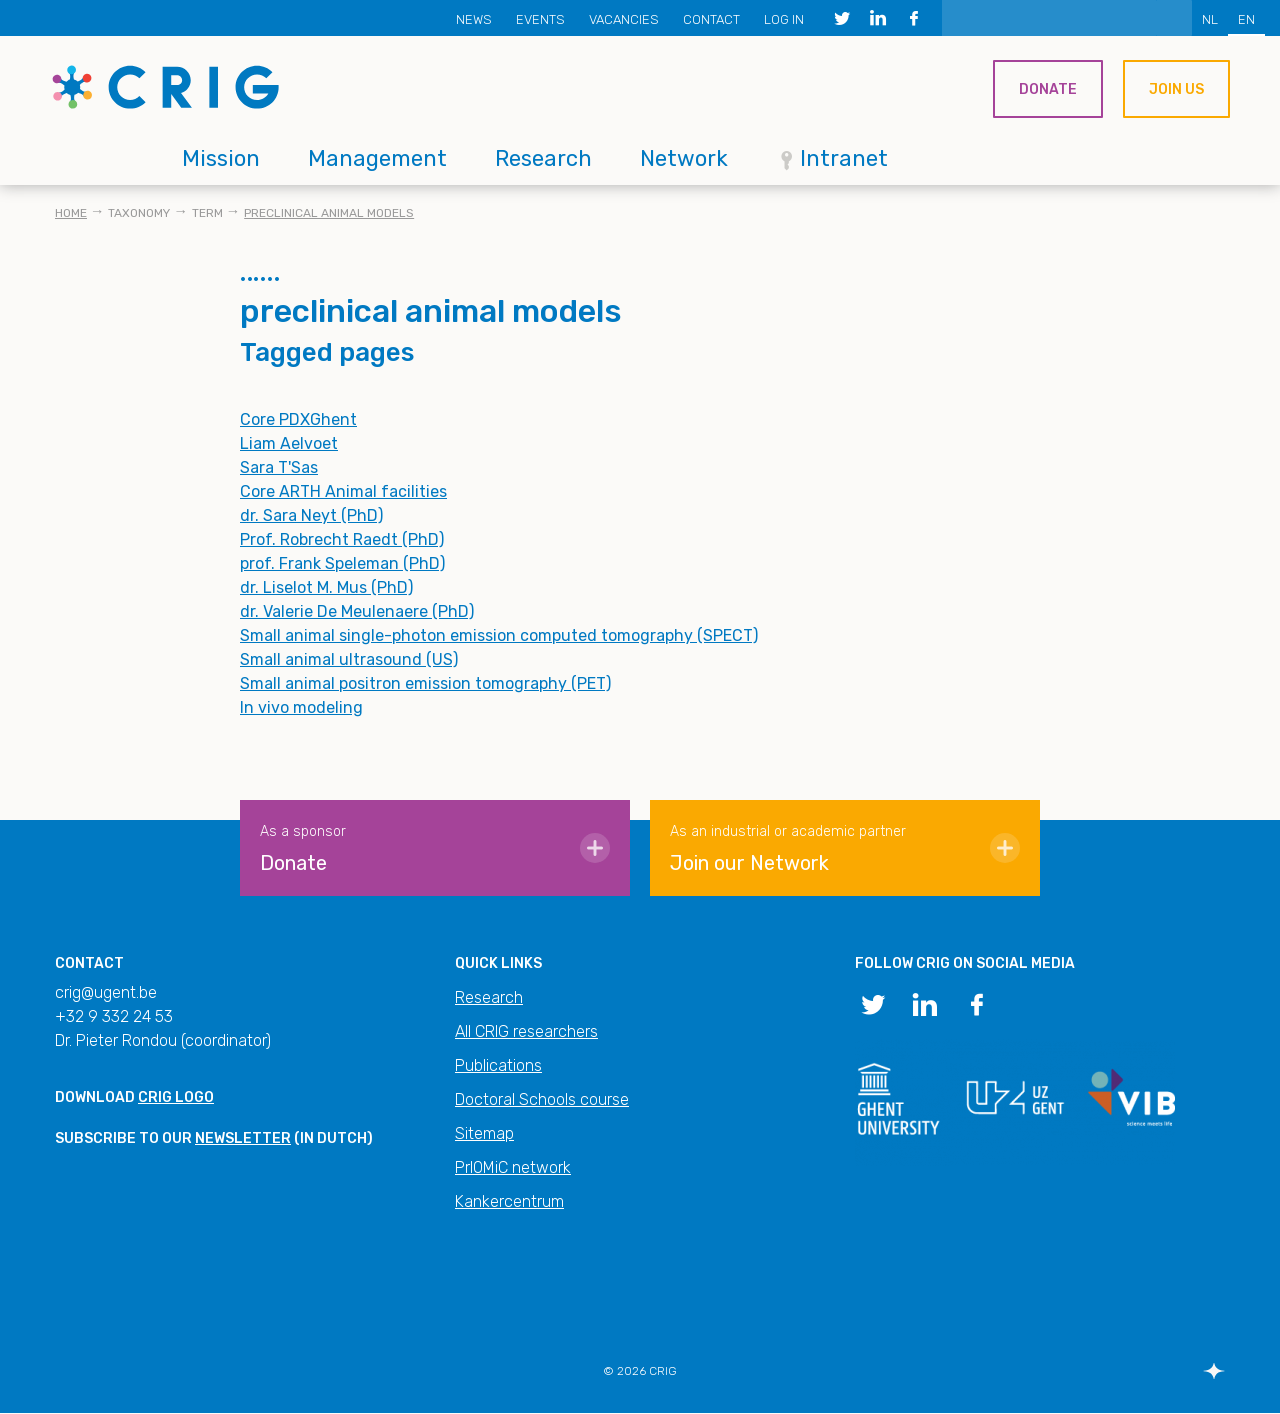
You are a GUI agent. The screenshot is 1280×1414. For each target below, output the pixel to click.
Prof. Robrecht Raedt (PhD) (342, 539)
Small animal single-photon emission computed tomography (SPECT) (499, 635)
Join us (1176, 89)
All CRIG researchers (526, 1031)
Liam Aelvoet (289, 443)
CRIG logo (176, 1097)
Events (540, 19)
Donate (1048, 89)
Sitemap (484, 1133)
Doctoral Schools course (542, 1099)
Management (377, 158)
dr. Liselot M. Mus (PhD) (326, 587)
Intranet (844, 158)
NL (1210, 19)
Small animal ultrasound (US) (349, 659)
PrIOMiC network (513, 1167)
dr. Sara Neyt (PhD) (311, 515)
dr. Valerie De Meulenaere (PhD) (357, 611)
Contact (711, 19)
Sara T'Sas (279, 467)
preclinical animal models (329, 213)
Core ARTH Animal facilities (343, 491)
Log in (784, 19)
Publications (498, 1065)
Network (684, 158)
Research (543, 158)
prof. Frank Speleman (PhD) (342, 563)
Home (71, 213)
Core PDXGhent (298, 419)
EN (1246, 19)
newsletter (243, 1138)
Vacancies (624, 19)
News (474, 19)
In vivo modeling (301, 707)
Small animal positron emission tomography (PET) (425, 683)
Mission (221, 158)
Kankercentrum (509, 1201)
